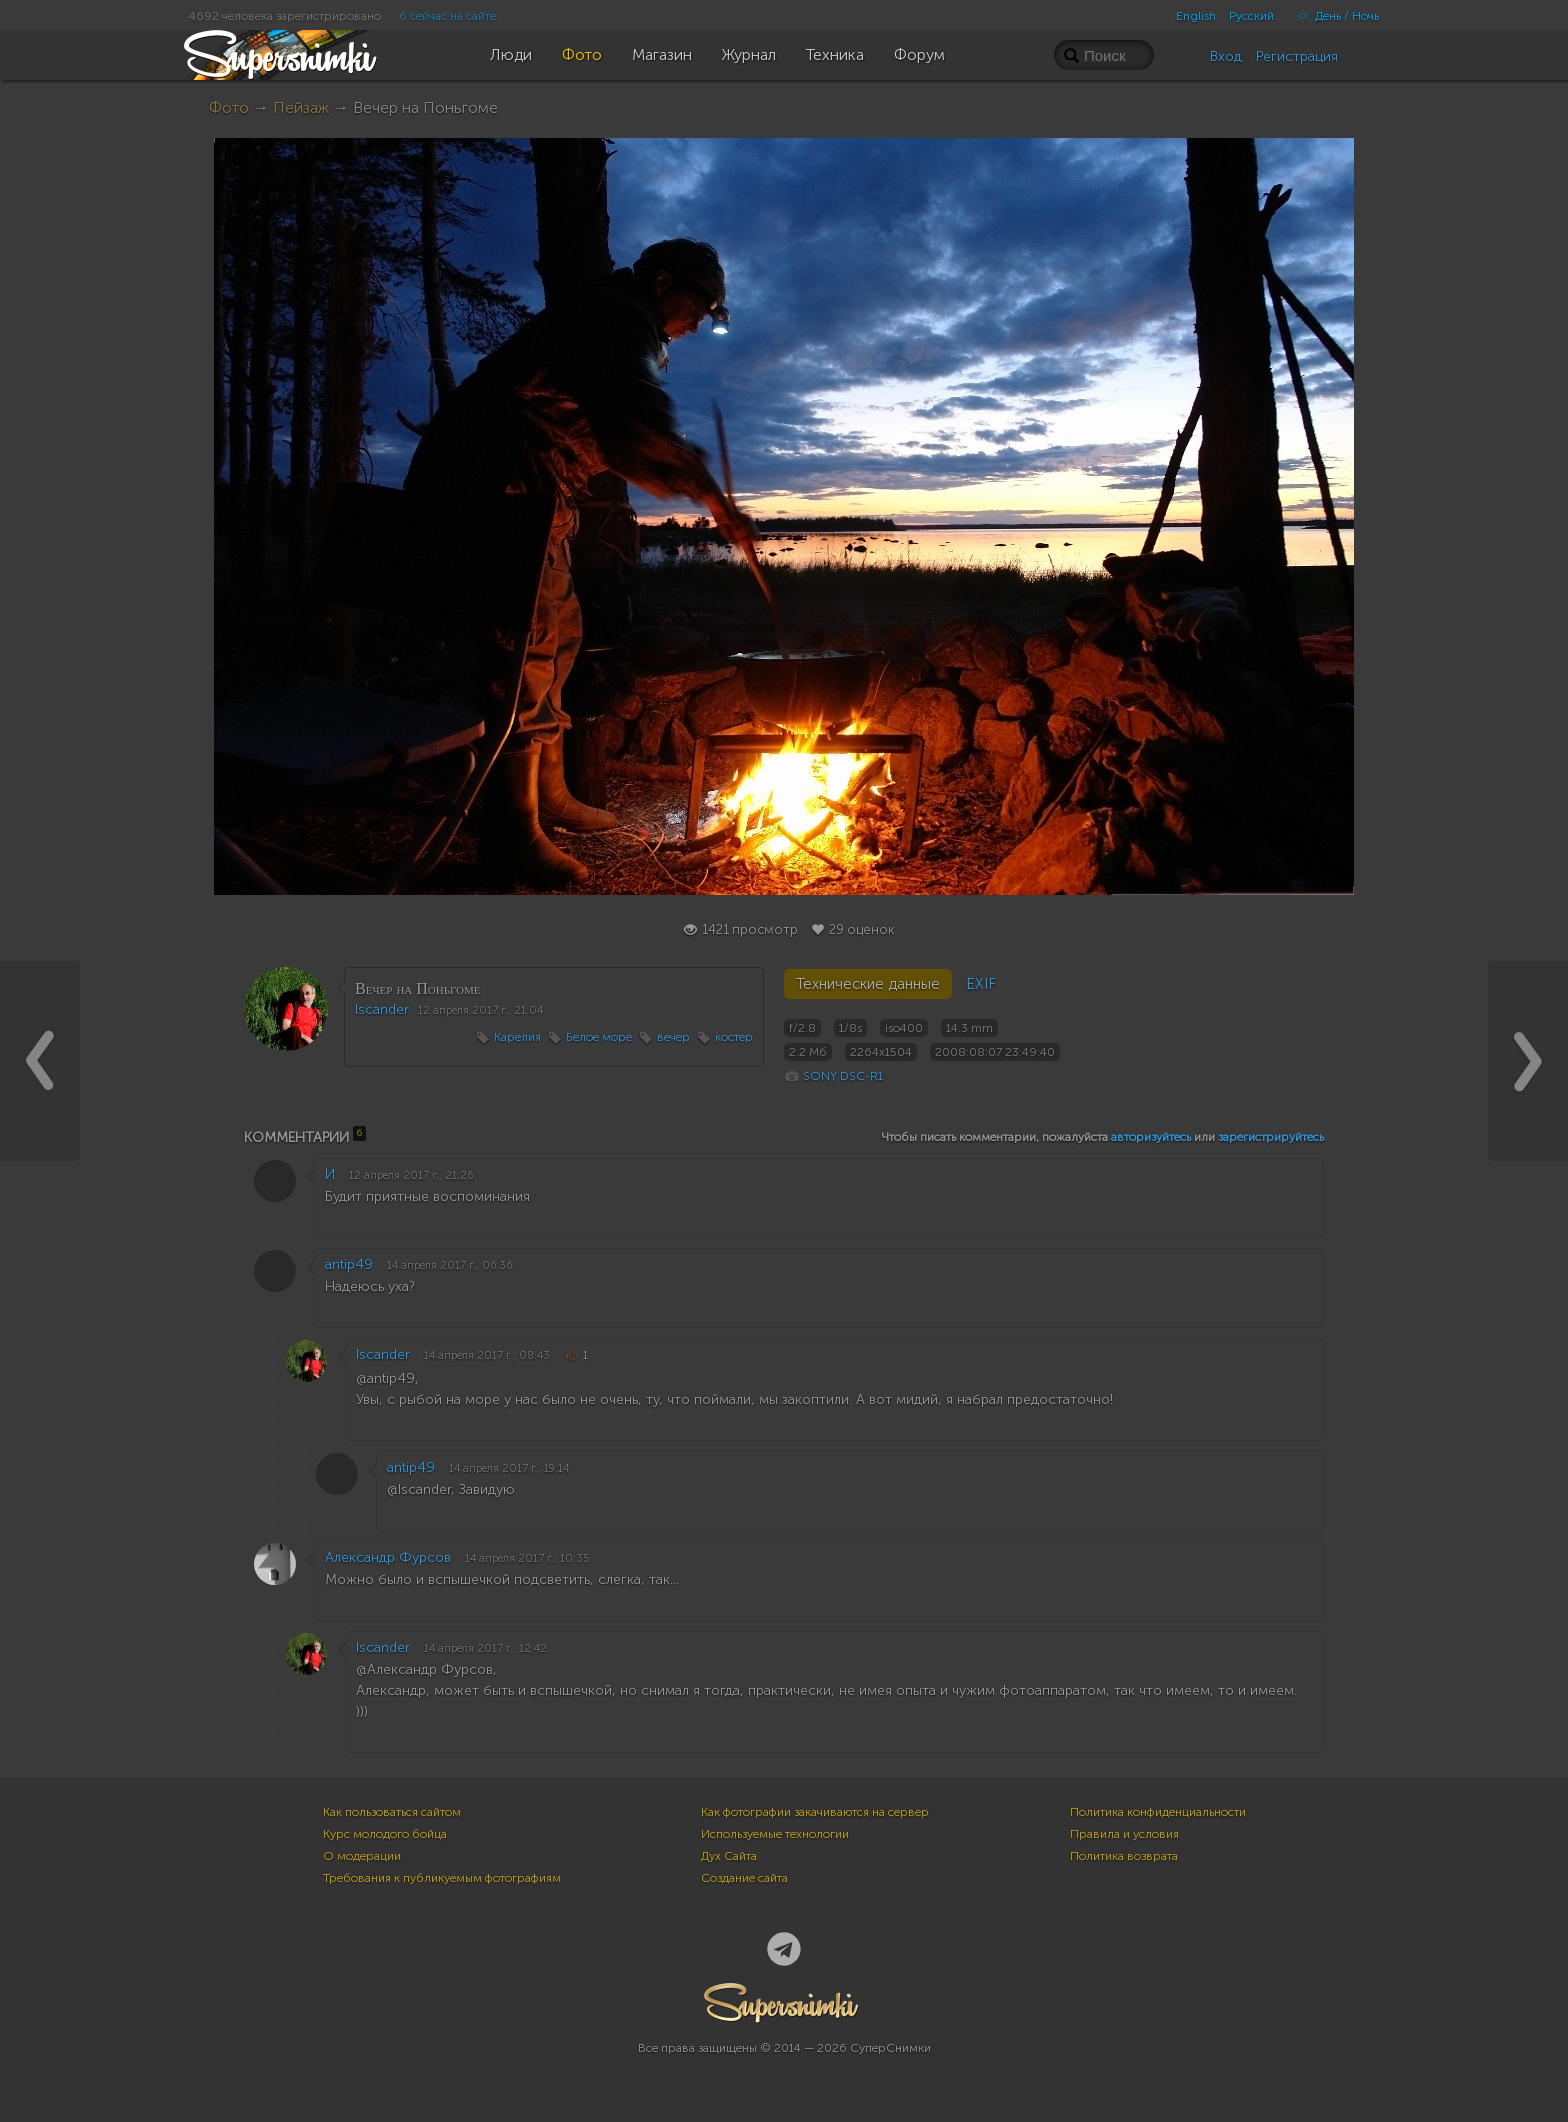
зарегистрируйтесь (1271, 1137)
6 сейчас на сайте (447, 16)
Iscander (382, 1009)
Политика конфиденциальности (1158, 1812)
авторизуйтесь (1151, 1137)
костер (734, 1037)
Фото (229, 107)
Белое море (599, 1037)
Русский (1251, 16)
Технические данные (868, 984)
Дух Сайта (729, 1856)
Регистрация (1297, 56)
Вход (1226, 56)
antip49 (349, 1264)
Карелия (517, 1037)
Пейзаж (301, 107)
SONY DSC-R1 (843, 1076)
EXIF (981, 984)
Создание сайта (744, 1878)
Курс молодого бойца (385, 1834)
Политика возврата (1124, 1856)
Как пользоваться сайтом (392, 1812)
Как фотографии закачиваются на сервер (815, 1812)
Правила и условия (1124, 1834)
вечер (673, 1037)
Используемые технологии (775, 1834)
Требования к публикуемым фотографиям (442, 1878)
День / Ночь (1333, 16)
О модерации (362, 1856)
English (1196, 16)
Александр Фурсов (388, 1557)
